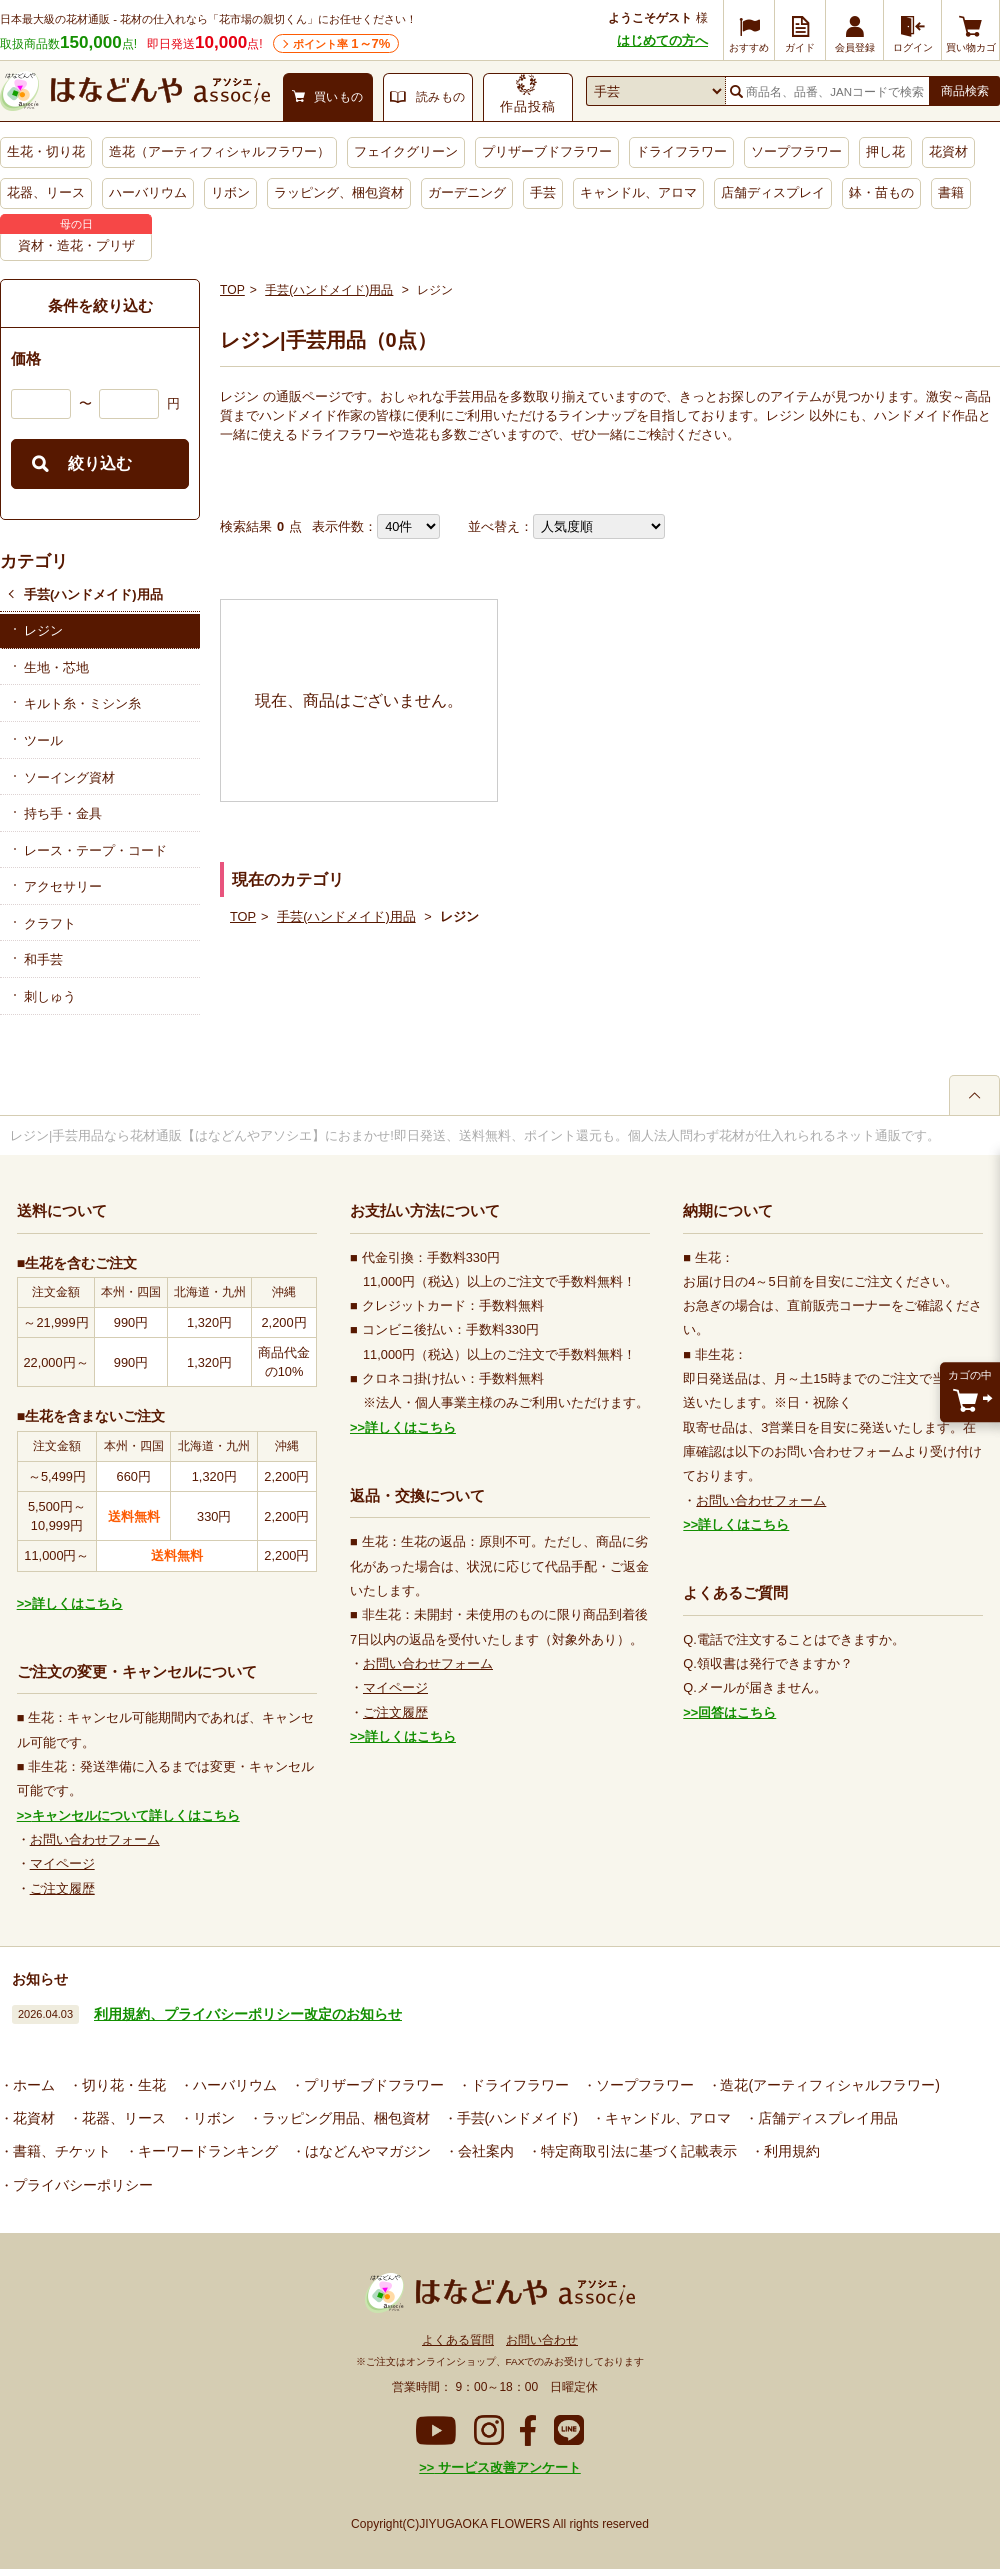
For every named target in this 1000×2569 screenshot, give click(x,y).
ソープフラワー (796, 151)
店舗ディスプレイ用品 (826, 2118)
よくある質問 (458, 2340)
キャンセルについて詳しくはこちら (136, 1815)
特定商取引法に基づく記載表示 (637, 2151)
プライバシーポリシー (81, 2185)
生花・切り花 (46, 151)
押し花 (885, 151)
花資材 (948, 151)
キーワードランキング (206, 2151)
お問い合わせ (542, 2340)
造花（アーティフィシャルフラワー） (219, 151)
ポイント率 (342, 43)
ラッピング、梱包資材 (339, 192)
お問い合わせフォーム (95, 1839)
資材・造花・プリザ (76, 245)
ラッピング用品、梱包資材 (344, 2118)
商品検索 (965, 91)
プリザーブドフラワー (547, 151)
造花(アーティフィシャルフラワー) (828, 2085)
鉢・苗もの (881, 192)
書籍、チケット (60, 2151)
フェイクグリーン (406, 151)
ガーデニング (467, 192)
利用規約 (790, 2151)
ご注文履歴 (62, 1888)
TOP (232, 290)
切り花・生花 (122, 2085)
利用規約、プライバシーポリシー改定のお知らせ (248, 2014)
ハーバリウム (148, 192)
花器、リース (46, 192)
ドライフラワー (681, 151)
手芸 (543, 192)
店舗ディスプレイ (773, 192)
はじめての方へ (662, 40)
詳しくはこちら (77, 1603)
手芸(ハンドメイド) (515, 2118)
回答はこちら (737, 1712)
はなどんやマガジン (366, 2151)
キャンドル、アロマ (638, 192)
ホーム (32, 2085)
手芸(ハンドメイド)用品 (93, 594)
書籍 (951, 192)
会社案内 (484, 2151)
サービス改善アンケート (507, 2467)
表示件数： (344, 526)
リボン (230, 192)
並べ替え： (500, 526)
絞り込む (100, 463)
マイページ (62, 1863)
